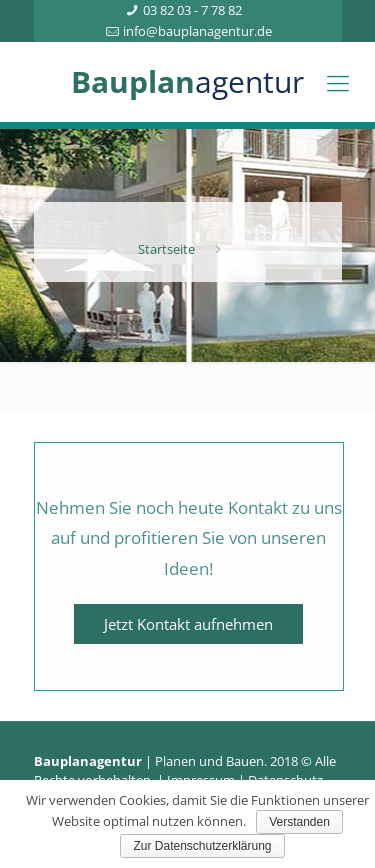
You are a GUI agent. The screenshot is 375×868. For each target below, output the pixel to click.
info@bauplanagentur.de (197, 31)
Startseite (166, 249)
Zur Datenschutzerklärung (202, 846)
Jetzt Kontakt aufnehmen (188, 624)
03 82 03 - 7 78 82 (192, 10)
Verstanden (299, 822)
